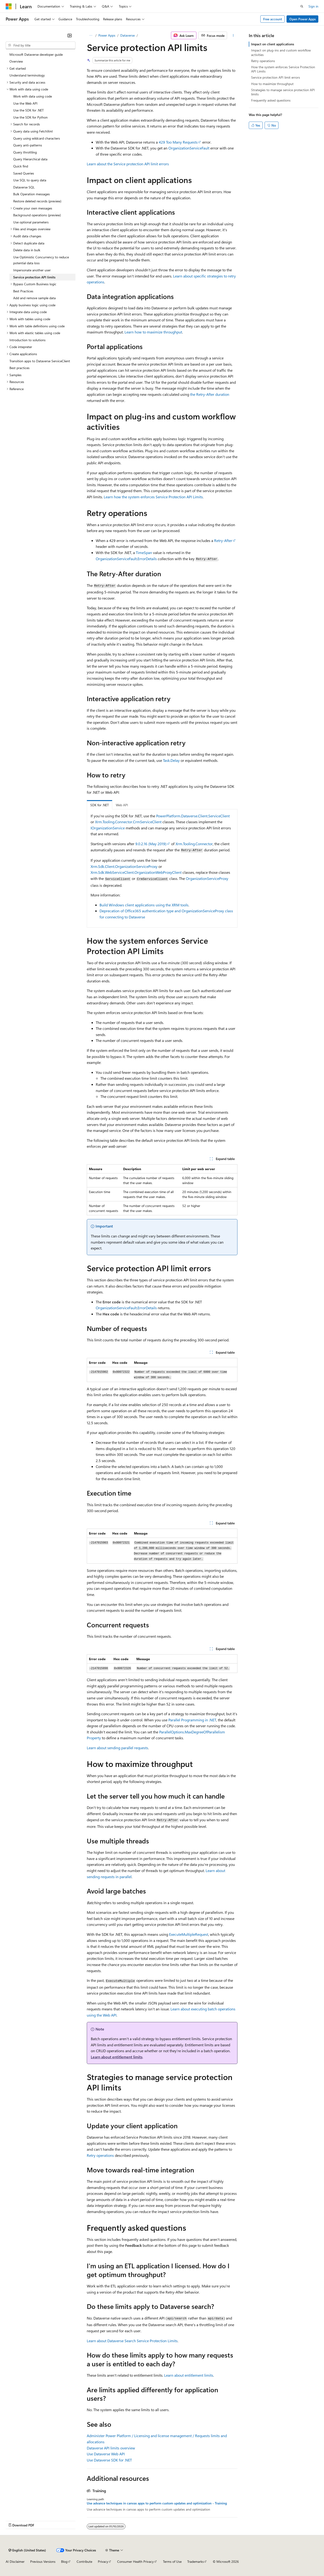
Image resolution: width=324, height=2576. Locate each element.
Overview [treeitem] (16, 61)
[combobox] (40, 45)
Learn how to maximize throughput (153, 331)
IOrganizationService (108, 827)
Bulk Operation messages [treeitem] (31, 194)
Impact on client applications (272, 44)
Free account (272, 19)
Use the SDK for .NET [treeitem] (28, 110)
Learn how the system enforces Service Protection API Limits (153, 496)
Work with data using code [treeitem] (32, 96)
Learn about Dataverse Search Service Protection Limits (132, 2340)
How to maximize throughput (272, 83)
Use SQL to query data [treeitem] (29, 180)
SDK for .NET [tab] (99, 805)
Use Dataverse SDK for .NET (109, 2459)
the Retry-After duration (209, 394)
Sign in (313, 6)
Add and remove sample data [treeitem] (34, 298)
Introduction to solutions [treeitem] (27, 340)
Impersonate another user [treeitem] (32, 270)
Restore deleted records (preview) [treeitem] (37, 201)
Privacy (103, 2561)
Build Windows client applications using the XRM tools (144, 904)
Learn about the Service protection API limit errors (128, 163)
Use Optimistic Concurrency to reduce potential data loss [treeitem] (41, 260)
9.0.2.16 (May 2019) (150, 843)
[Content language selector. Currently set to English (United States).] (27, 2550)
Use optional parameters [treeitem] (31, 222)
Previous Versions (42, 2561)
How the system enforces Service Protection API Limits (283, 69)
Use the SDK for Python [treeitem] (30, 117)
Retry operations (100, 2155)
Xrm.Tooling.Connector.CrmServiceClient (128, 821)
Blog (64, 2561)
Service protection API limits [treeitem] (34, 277)
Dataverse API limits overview (111, 2447)
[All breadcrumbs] (91, 35)
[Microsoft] (9, 6)
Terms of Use (172, 2561)
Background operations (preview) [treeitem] (37, 215)
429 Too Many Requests (178, 142)
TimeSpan (144, 552)
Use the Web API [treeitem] (25, 103)
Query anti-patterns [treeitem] (27, 145)
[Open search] (302, 6)
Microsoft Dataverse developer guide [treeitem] (36, 54)
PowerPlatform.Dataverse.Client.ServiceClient (193, 815)
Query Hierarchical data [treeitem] (30, 159)
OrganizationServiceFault (188, 147)
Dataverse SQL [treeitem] (24, 187)
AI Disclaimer (15, 2561)
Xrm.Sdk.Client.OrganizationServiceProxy (124, 866)
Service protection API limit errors (275, 77)
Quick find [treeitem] (20, 166)
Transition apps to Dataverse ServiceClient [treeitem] (39, 361)
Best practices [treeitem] (19, 368)
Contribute (84, 2561)
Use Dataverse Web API (106, 2453)
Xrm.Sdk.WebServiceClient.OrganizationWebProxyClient (136, 872)
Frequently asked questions (271, 100)
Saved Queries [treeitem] (23, 173)
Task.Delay (171, 760)
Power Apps (106, 35)
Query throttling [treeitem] (25, 152)
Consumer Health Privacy (135, 2561)
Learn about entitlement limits (116, 2056)
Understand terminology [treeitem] (27, 75)
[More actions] (233, 35)
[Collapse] (69, 35)
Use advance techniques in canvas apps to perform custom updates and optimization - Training (157, 2503)
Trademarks (195, 2561)
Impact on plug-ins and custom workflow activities (281, 52)
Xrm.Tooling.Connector (194, 843)
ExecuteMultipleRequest (188, 1934)
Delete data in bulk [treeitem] (26, 250)
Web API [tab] (122, 805)
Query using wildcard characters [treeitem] (36, 138)
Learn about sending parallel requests (117, 1747)
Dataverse (127, 35)
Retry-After (223, 540)
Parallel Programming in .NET (192, 1719)
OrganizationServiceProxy (207, 878)
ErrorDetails (147, 558)
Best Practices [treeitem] (23, 291)
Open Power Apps (302, 19)
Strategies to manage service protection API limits (283, 92)
